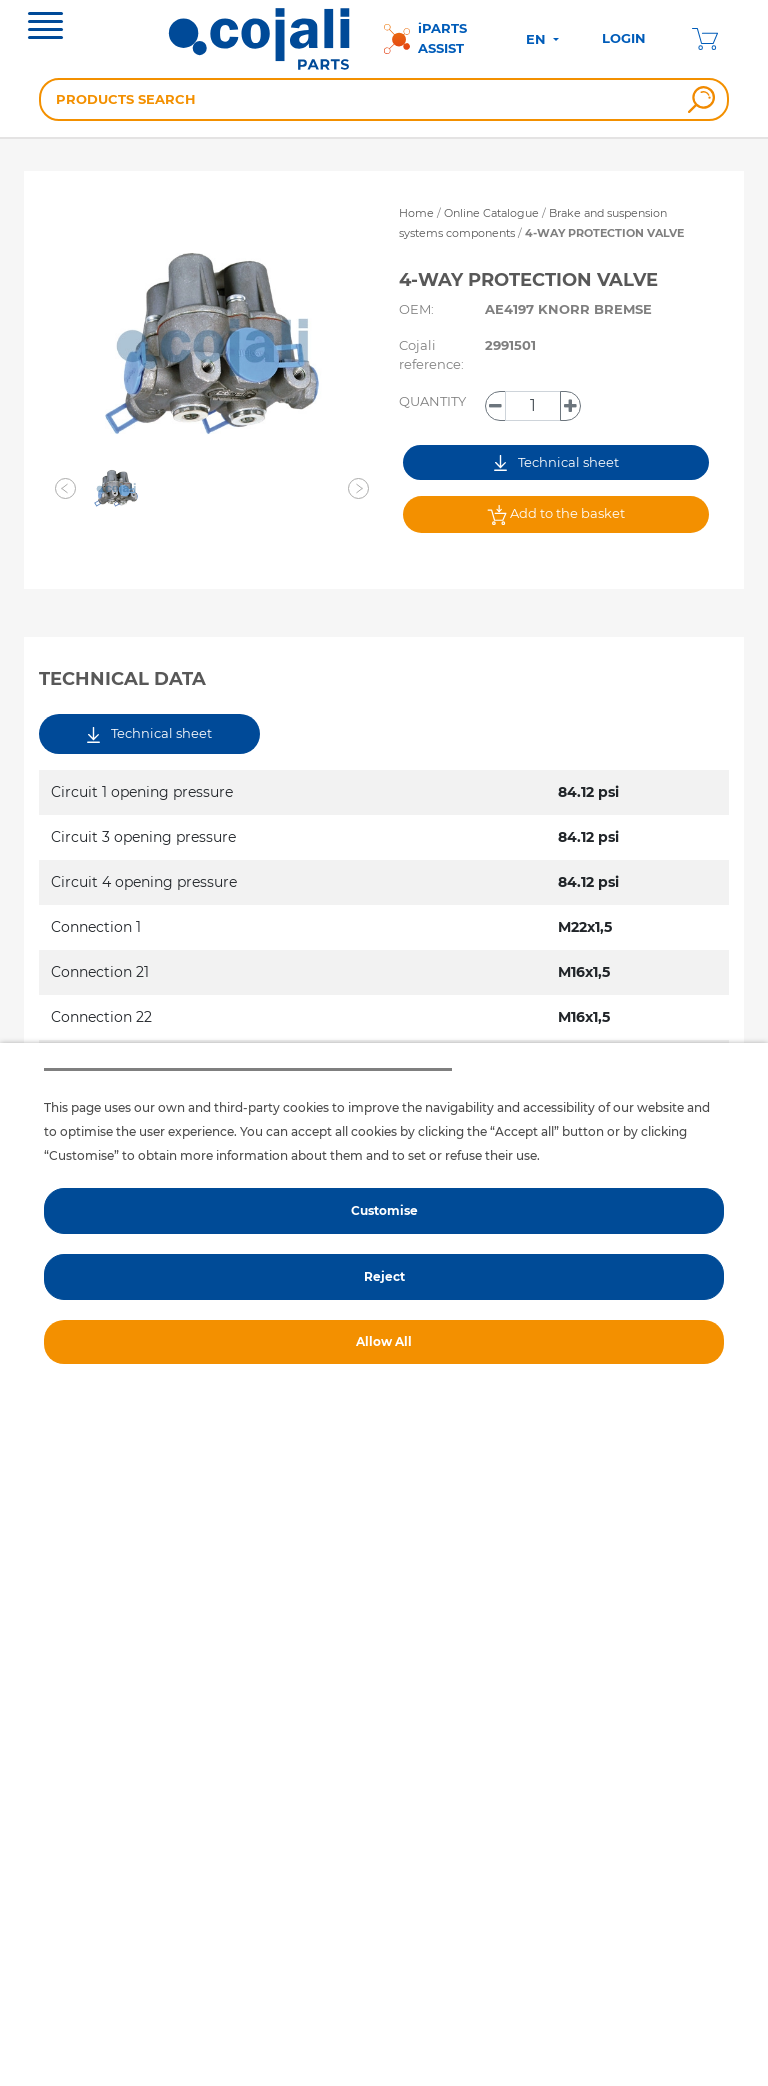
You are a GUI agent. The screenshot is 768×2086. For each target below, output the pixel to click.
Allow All (384, 1341)
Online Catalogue (491, 213)
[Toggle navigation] (45, 28)
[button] (66, 489)
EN (538, 39)
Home (416, 213)
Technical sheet (556, 462)
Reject (384, 1276)
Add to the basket (556, 515)
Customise (384, 1210)
